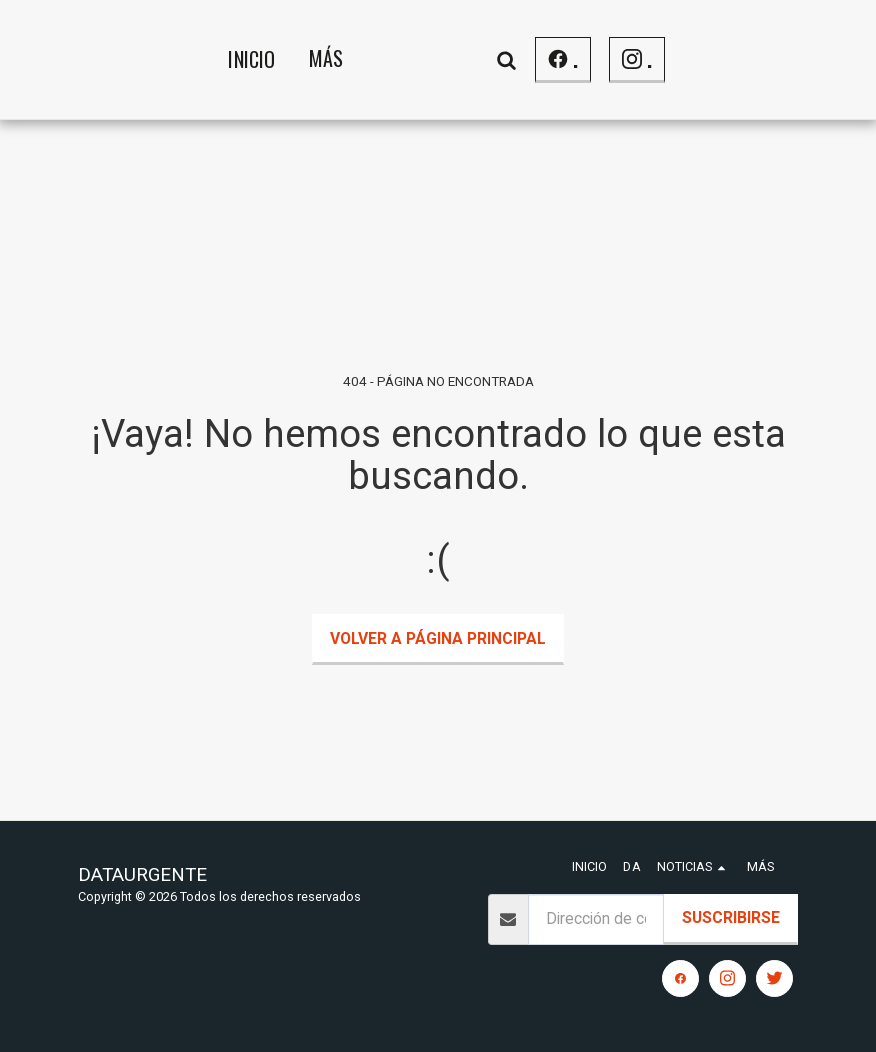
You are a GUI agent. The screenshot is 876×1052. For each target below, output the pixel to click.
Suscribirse (731, 917)
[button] (665, 59)
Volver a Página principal (438, 638)
